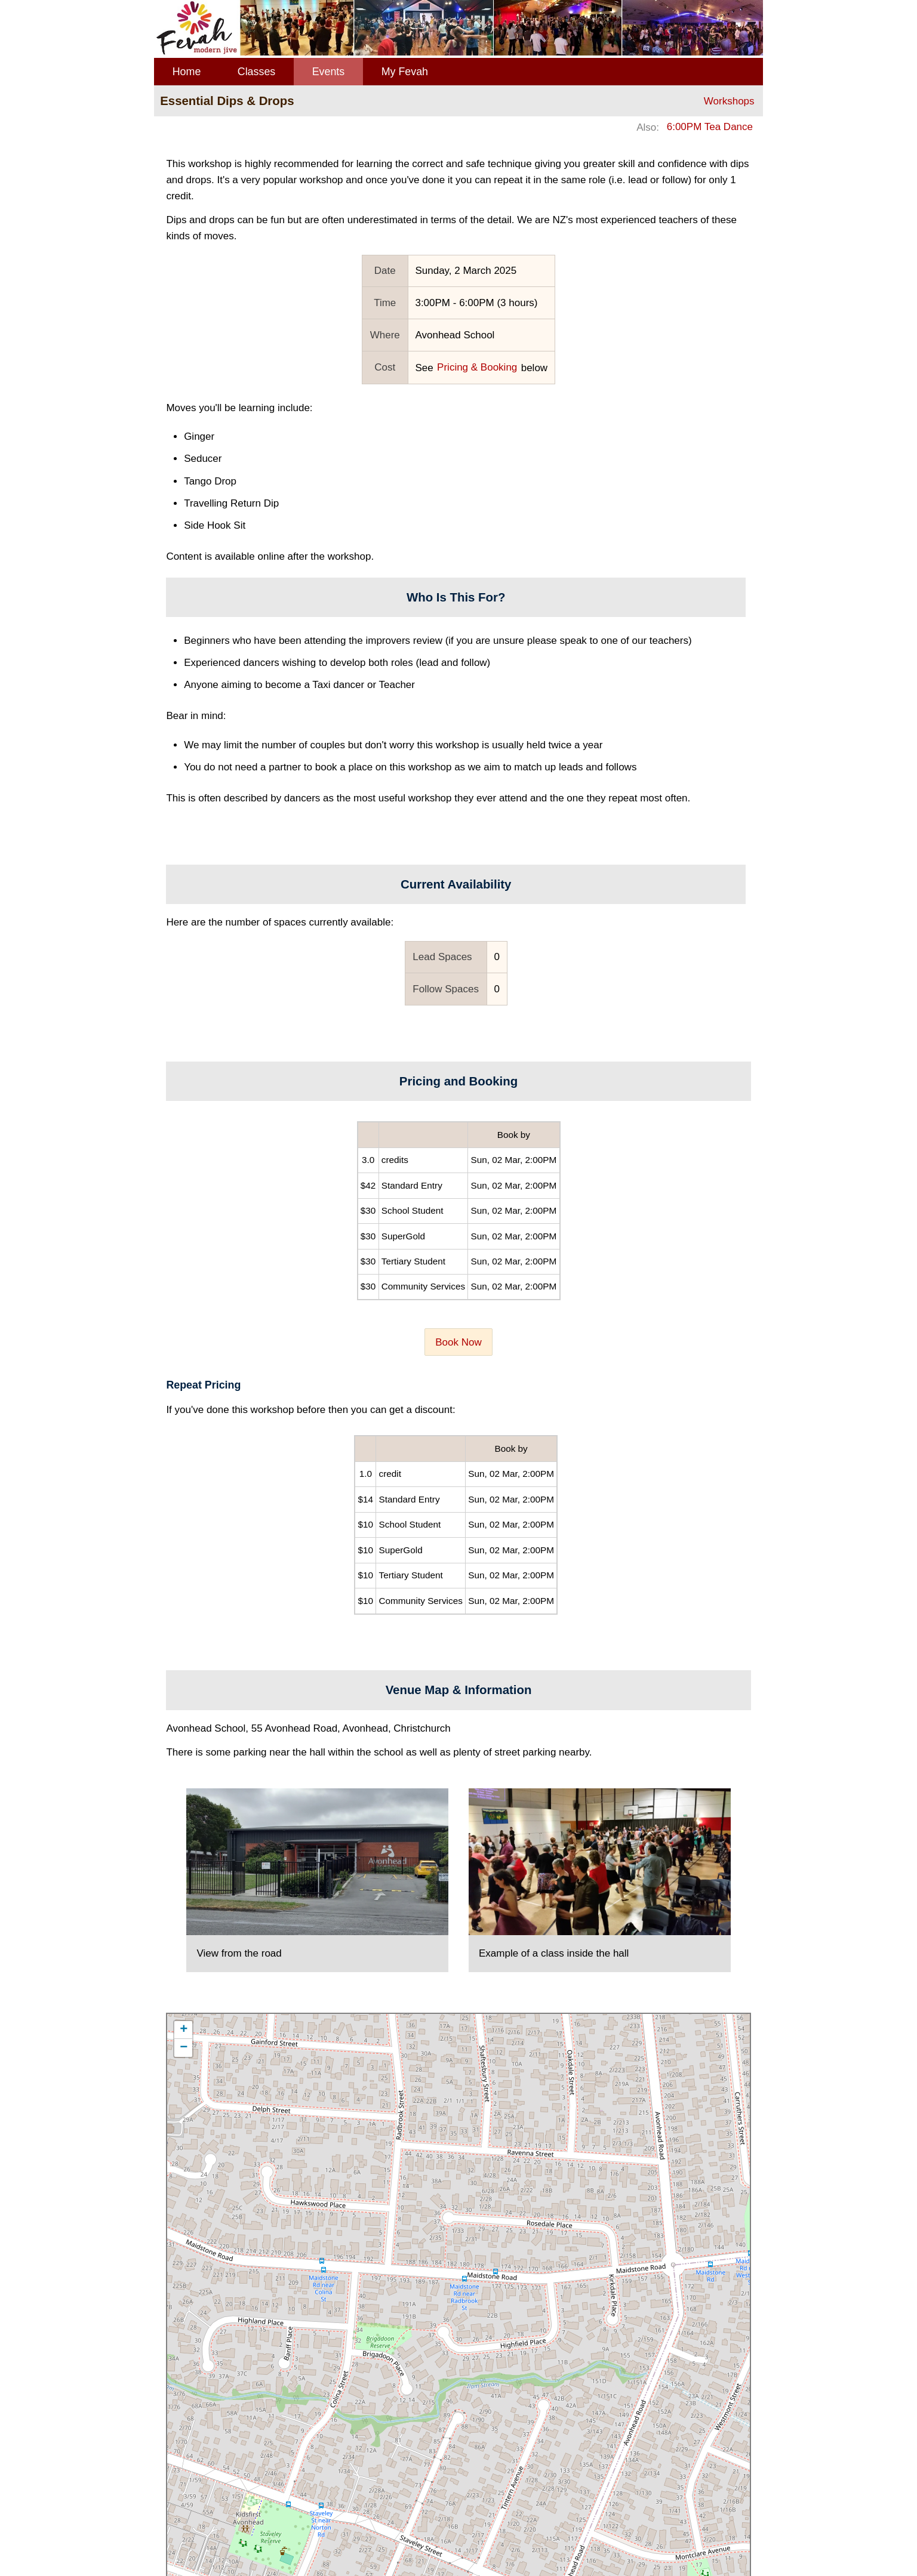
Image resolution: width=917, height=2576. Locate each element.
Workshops (729, 101)
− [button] (183, 2048)
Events (328, 72)
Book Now (458, 1342)
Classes (256, 72)
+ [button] (183, 2030)
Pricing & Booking (477, 367)
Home (187, 72)
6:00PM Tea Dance (710, 127)
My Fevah (404, 72)
